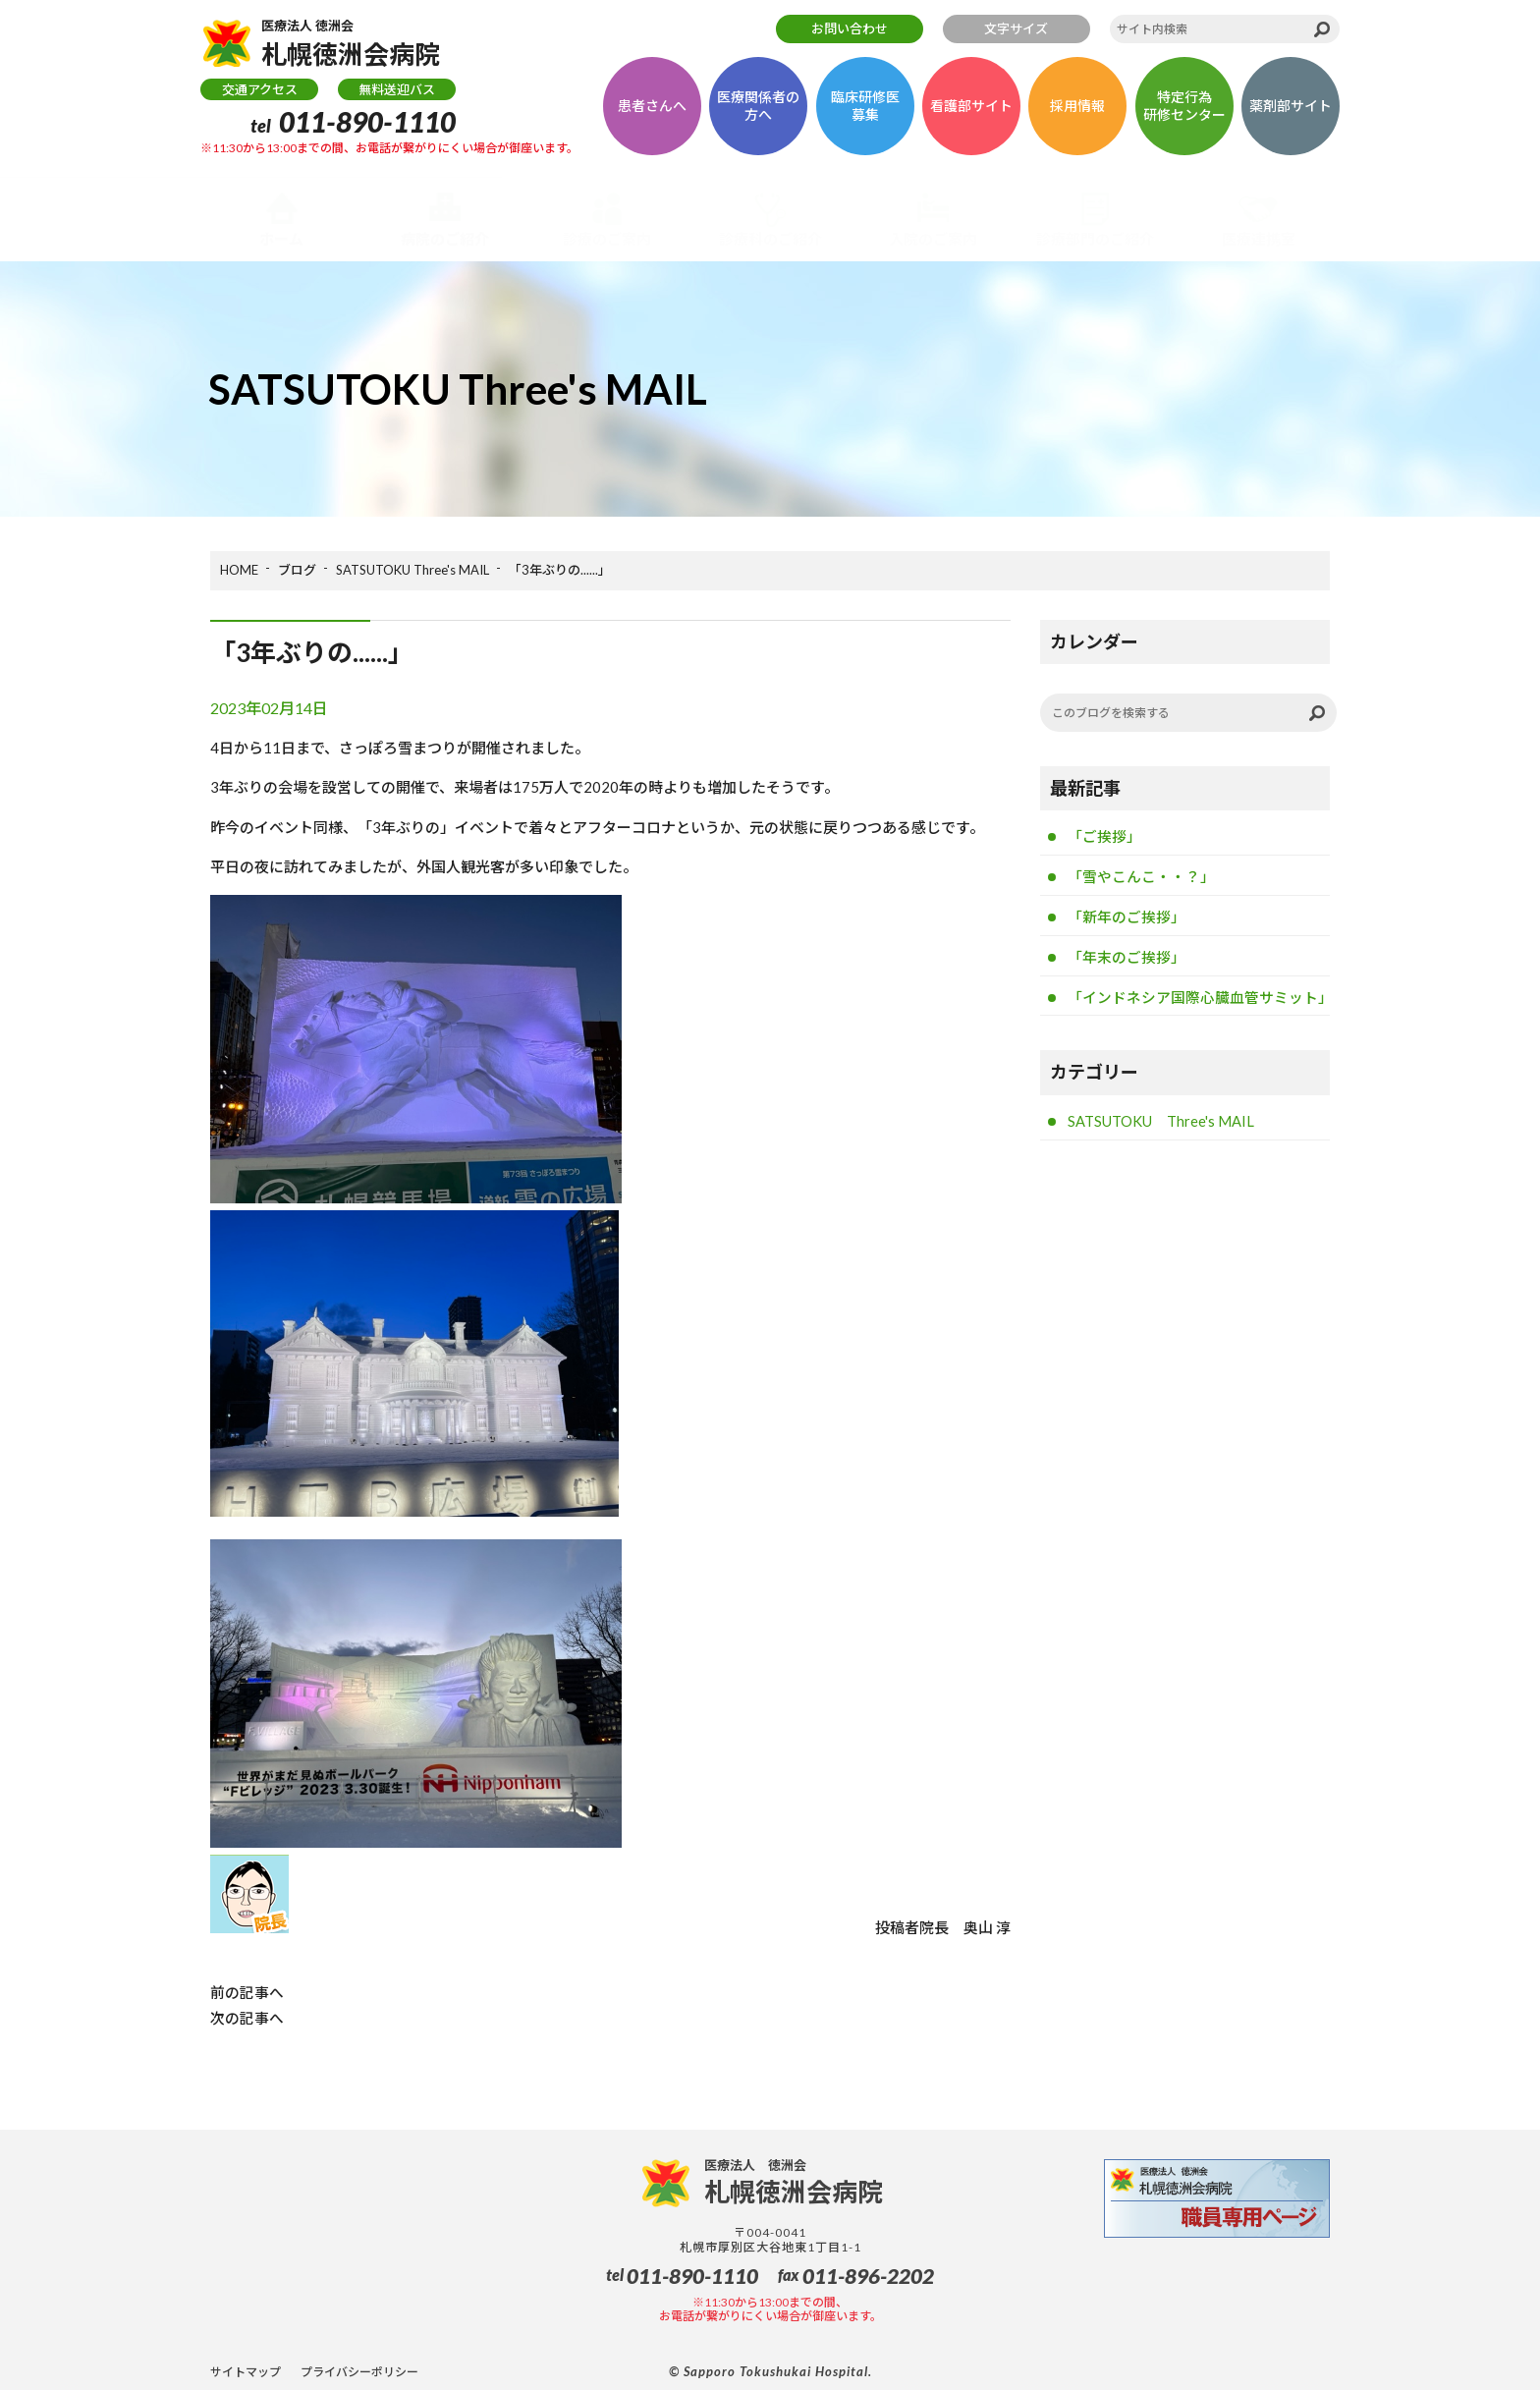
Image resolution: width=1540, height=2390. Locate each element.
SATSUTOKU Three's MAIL (412, 570)
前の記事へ (247, 1992)
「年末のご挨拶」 (1126, 959)
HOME (239, 570)
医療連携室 (1258, 239)
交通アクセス (260, 93)
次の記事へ (247, 2017)
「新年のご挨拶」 (1126, 918)
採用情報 (1077, 109)
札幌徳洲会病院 (359, 45)
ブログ (297, 570)
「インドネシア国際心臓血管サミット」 (1199, 1000)
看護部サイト (971, 109)
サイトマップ (245, 2370)
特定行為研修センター (1184, 109)
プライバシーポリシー (359, 2370)
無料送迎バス (396, 93)
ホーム (281, 239)
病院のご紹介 (445, 239)
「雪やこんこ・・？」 (1141, 877)
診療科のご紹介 (770, 239)
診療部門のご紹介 (1095, 239)
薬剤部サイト (1290, 109)
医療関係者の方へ (758, 109)
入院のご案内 (933, 239)
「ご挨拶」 (1104, 837)
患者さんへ (652, 109)
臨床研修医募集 (865, 109)
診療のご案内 (607, 239)
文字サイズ (1016, 28)
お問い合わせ (849, 28)
